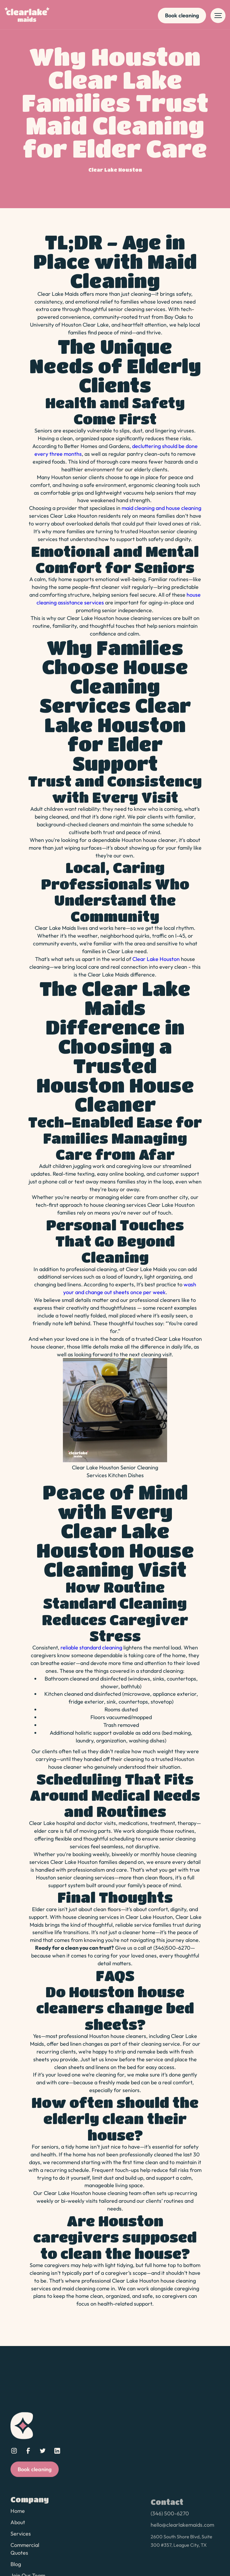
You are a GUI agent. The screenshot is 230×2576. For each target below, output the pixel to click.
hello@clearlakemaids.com (182, 2529)
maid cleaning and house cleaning (161, 508)
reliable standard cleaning (91, 1647)
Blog (15, 2567)
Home (17, 2514)
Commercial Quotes (24, 2552)
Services (20, 2537)
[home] (26, 15)
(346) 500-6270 (170, 2518)
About (17, 2525)
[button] (218, 15)
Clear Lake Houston (156, 959)
